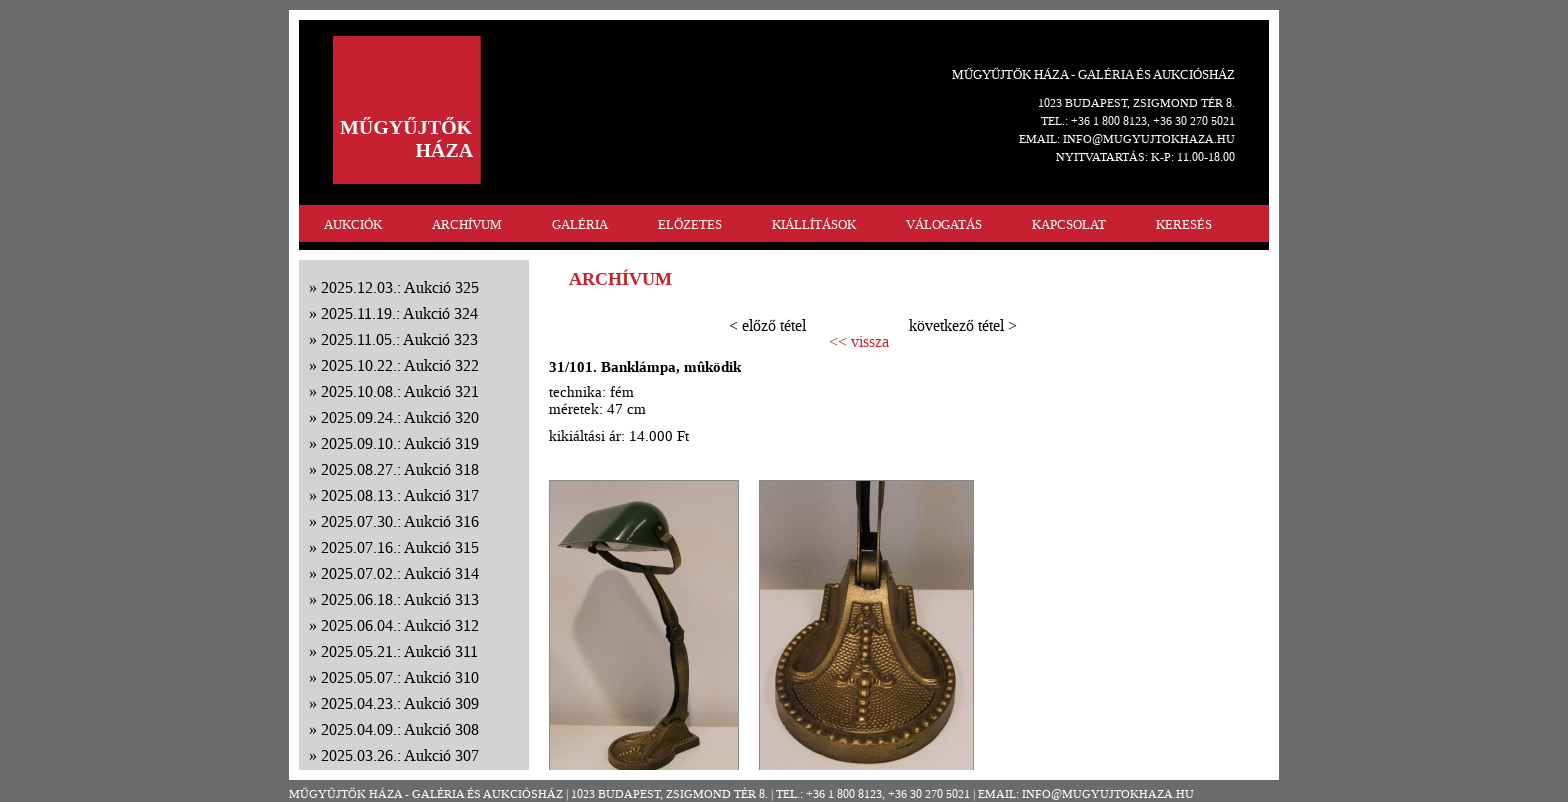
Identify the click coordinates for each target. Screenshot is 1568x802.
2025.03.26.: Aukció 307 (400, 755)
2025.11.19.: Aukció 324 (399, 313)
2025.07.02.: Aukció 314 (400, 573)
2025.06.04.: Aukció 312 (400, 625)
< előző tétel (767, 325)
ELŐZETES (690, 224)
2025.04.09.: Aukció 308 (400, 729)
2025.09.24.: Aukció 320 (400, 417)
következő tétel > (963, 325)
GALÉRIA (580, 224)
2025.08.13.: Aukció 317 (400, 495)
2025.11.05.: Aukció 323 (399, 339)
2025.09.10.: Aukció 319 (400, 443)
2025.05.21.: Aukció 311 (399, 651)
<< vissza (859, 342)
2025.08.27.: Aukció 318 (400, 469)
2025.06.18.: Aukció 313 (400, 599)
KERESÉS (1184, 224)
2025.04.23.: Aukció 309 (400, 703)
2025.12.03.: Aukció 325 (400, 287)
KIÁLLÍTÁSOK (814, 224)
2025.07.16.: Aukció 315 (400, 547)
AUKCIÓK (353, 224)
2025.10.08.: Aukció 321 (400, 391)
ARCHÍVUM (467, 224)
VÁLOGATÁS (944, 224)
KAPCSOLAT (1069, 224)
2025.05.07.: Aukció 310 (400, 677)
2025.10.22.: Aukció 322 (400, 365)
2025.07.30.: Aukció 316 (400, 521)
